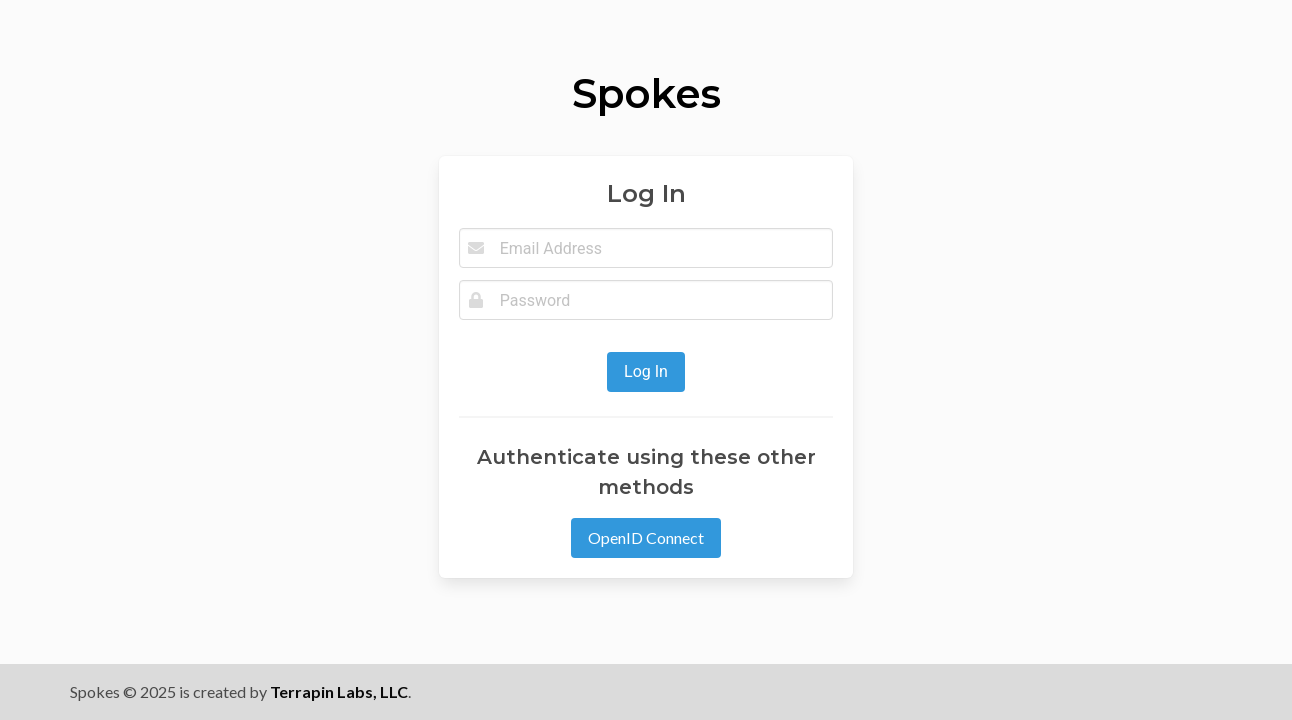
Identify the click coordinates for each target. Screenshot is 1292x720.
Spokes (646, 93)
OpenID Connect (646, 537)
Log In (646, 371)
